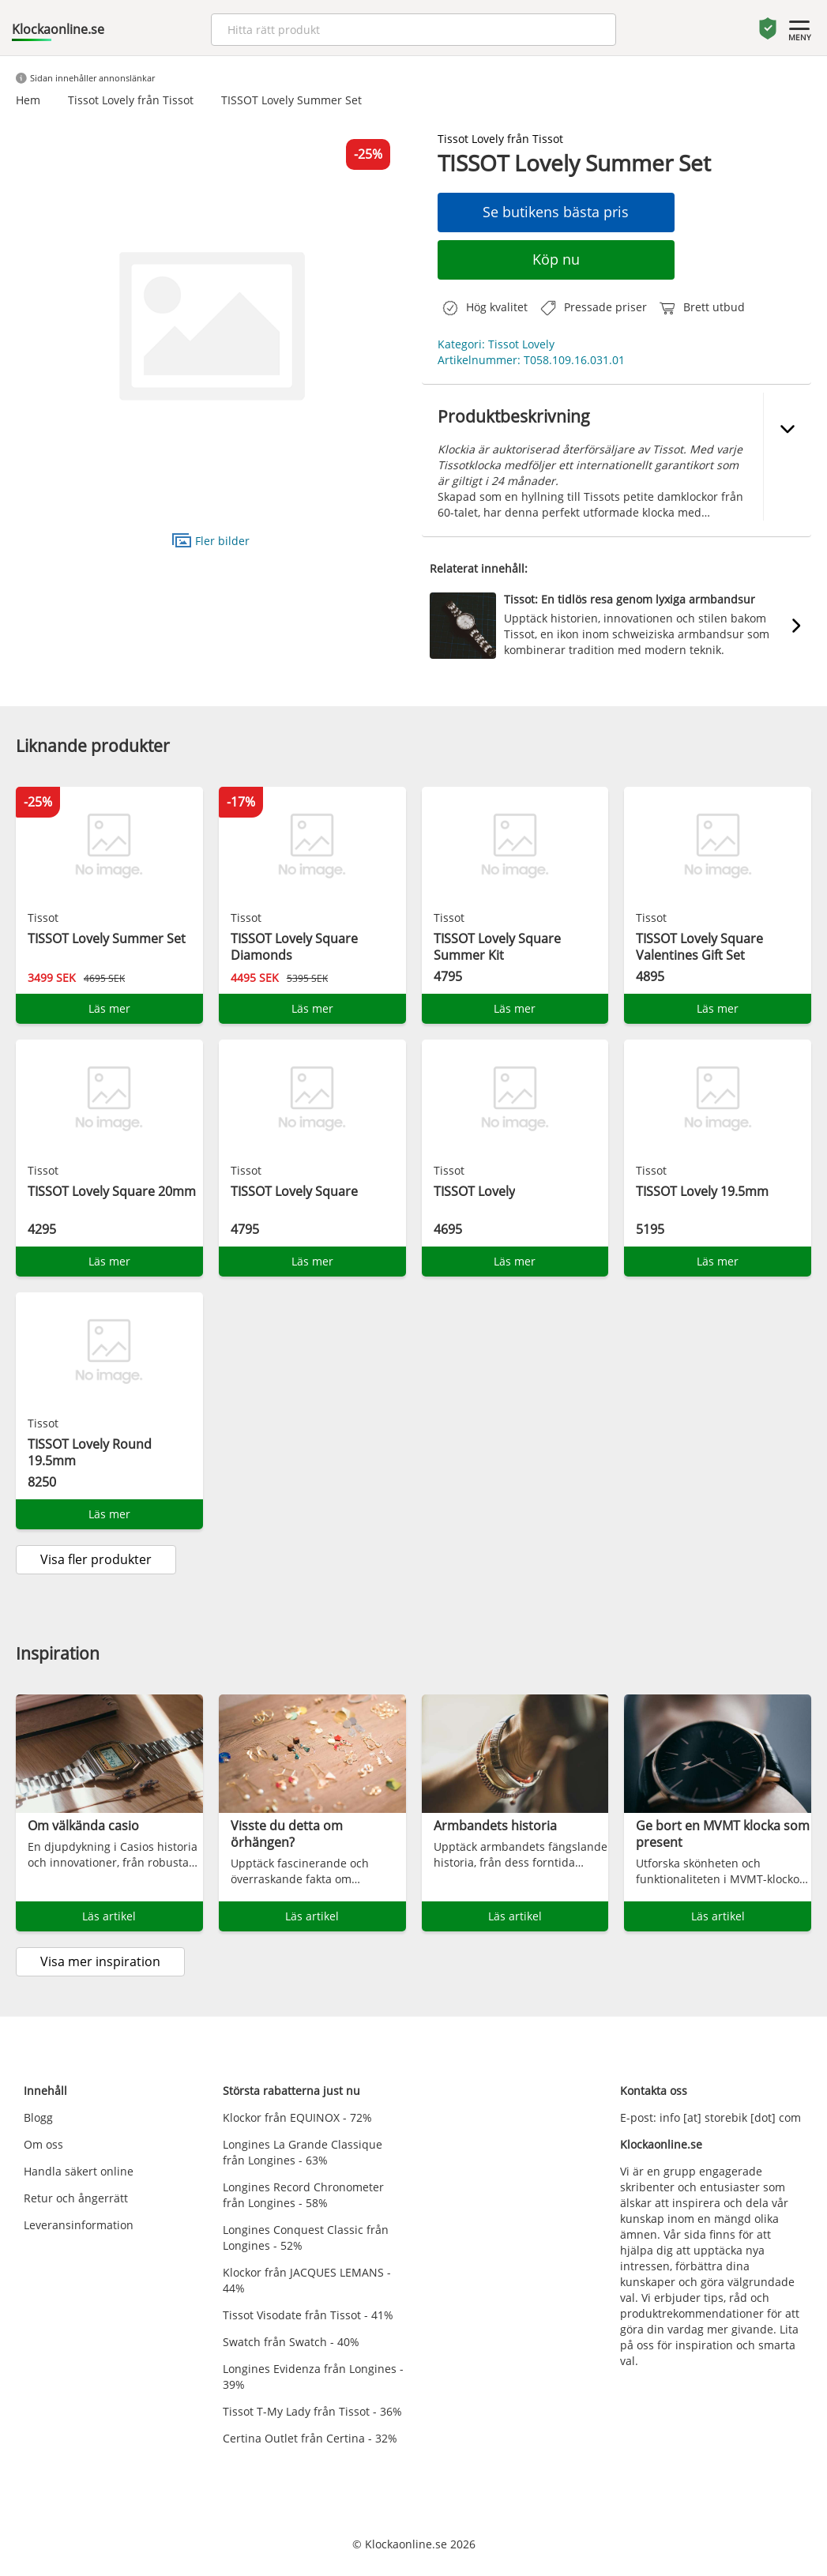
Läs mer (109, 1008)
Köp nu (556, 259)
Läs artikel (109, 1916)
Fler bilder (211, 540)
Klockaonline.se (58, 29)
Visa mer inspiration (100, 1961)
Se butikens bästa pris (556, 211)
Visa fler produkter (96, 1559)
